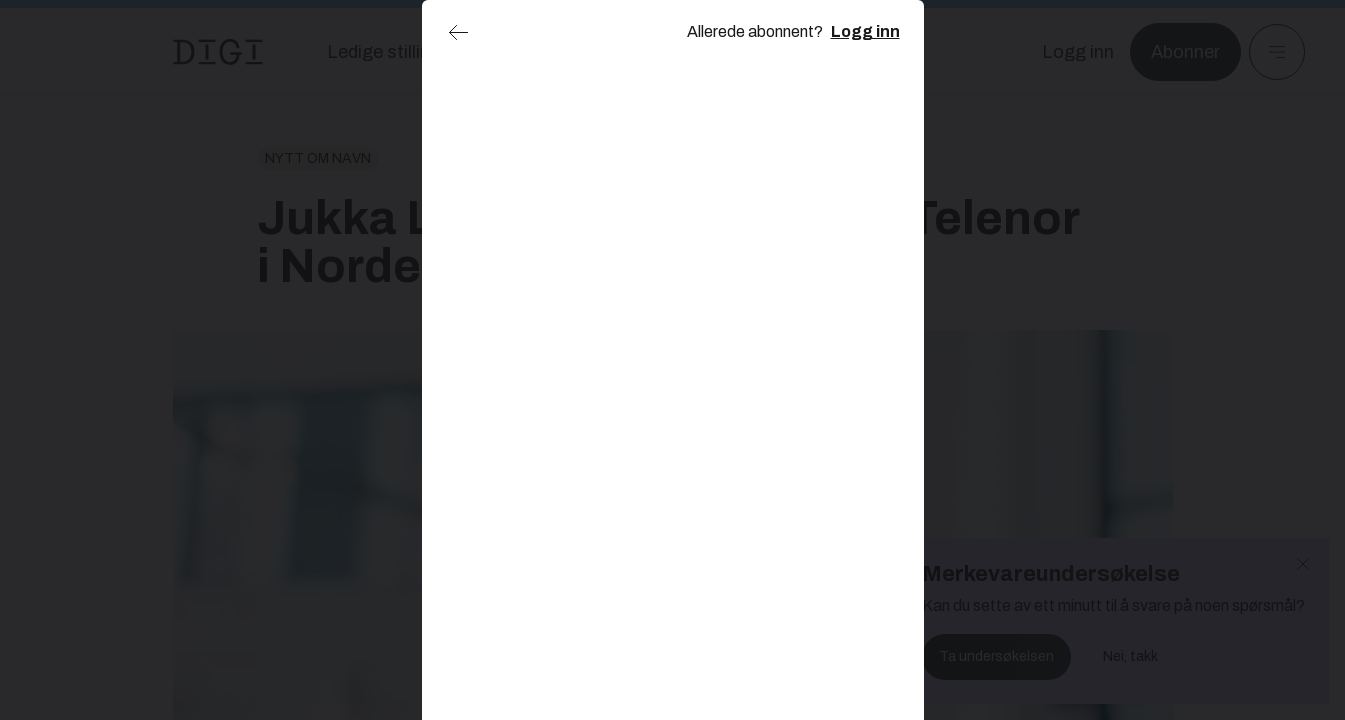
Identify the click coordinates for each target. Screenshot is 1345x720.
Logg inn (865, 31)
